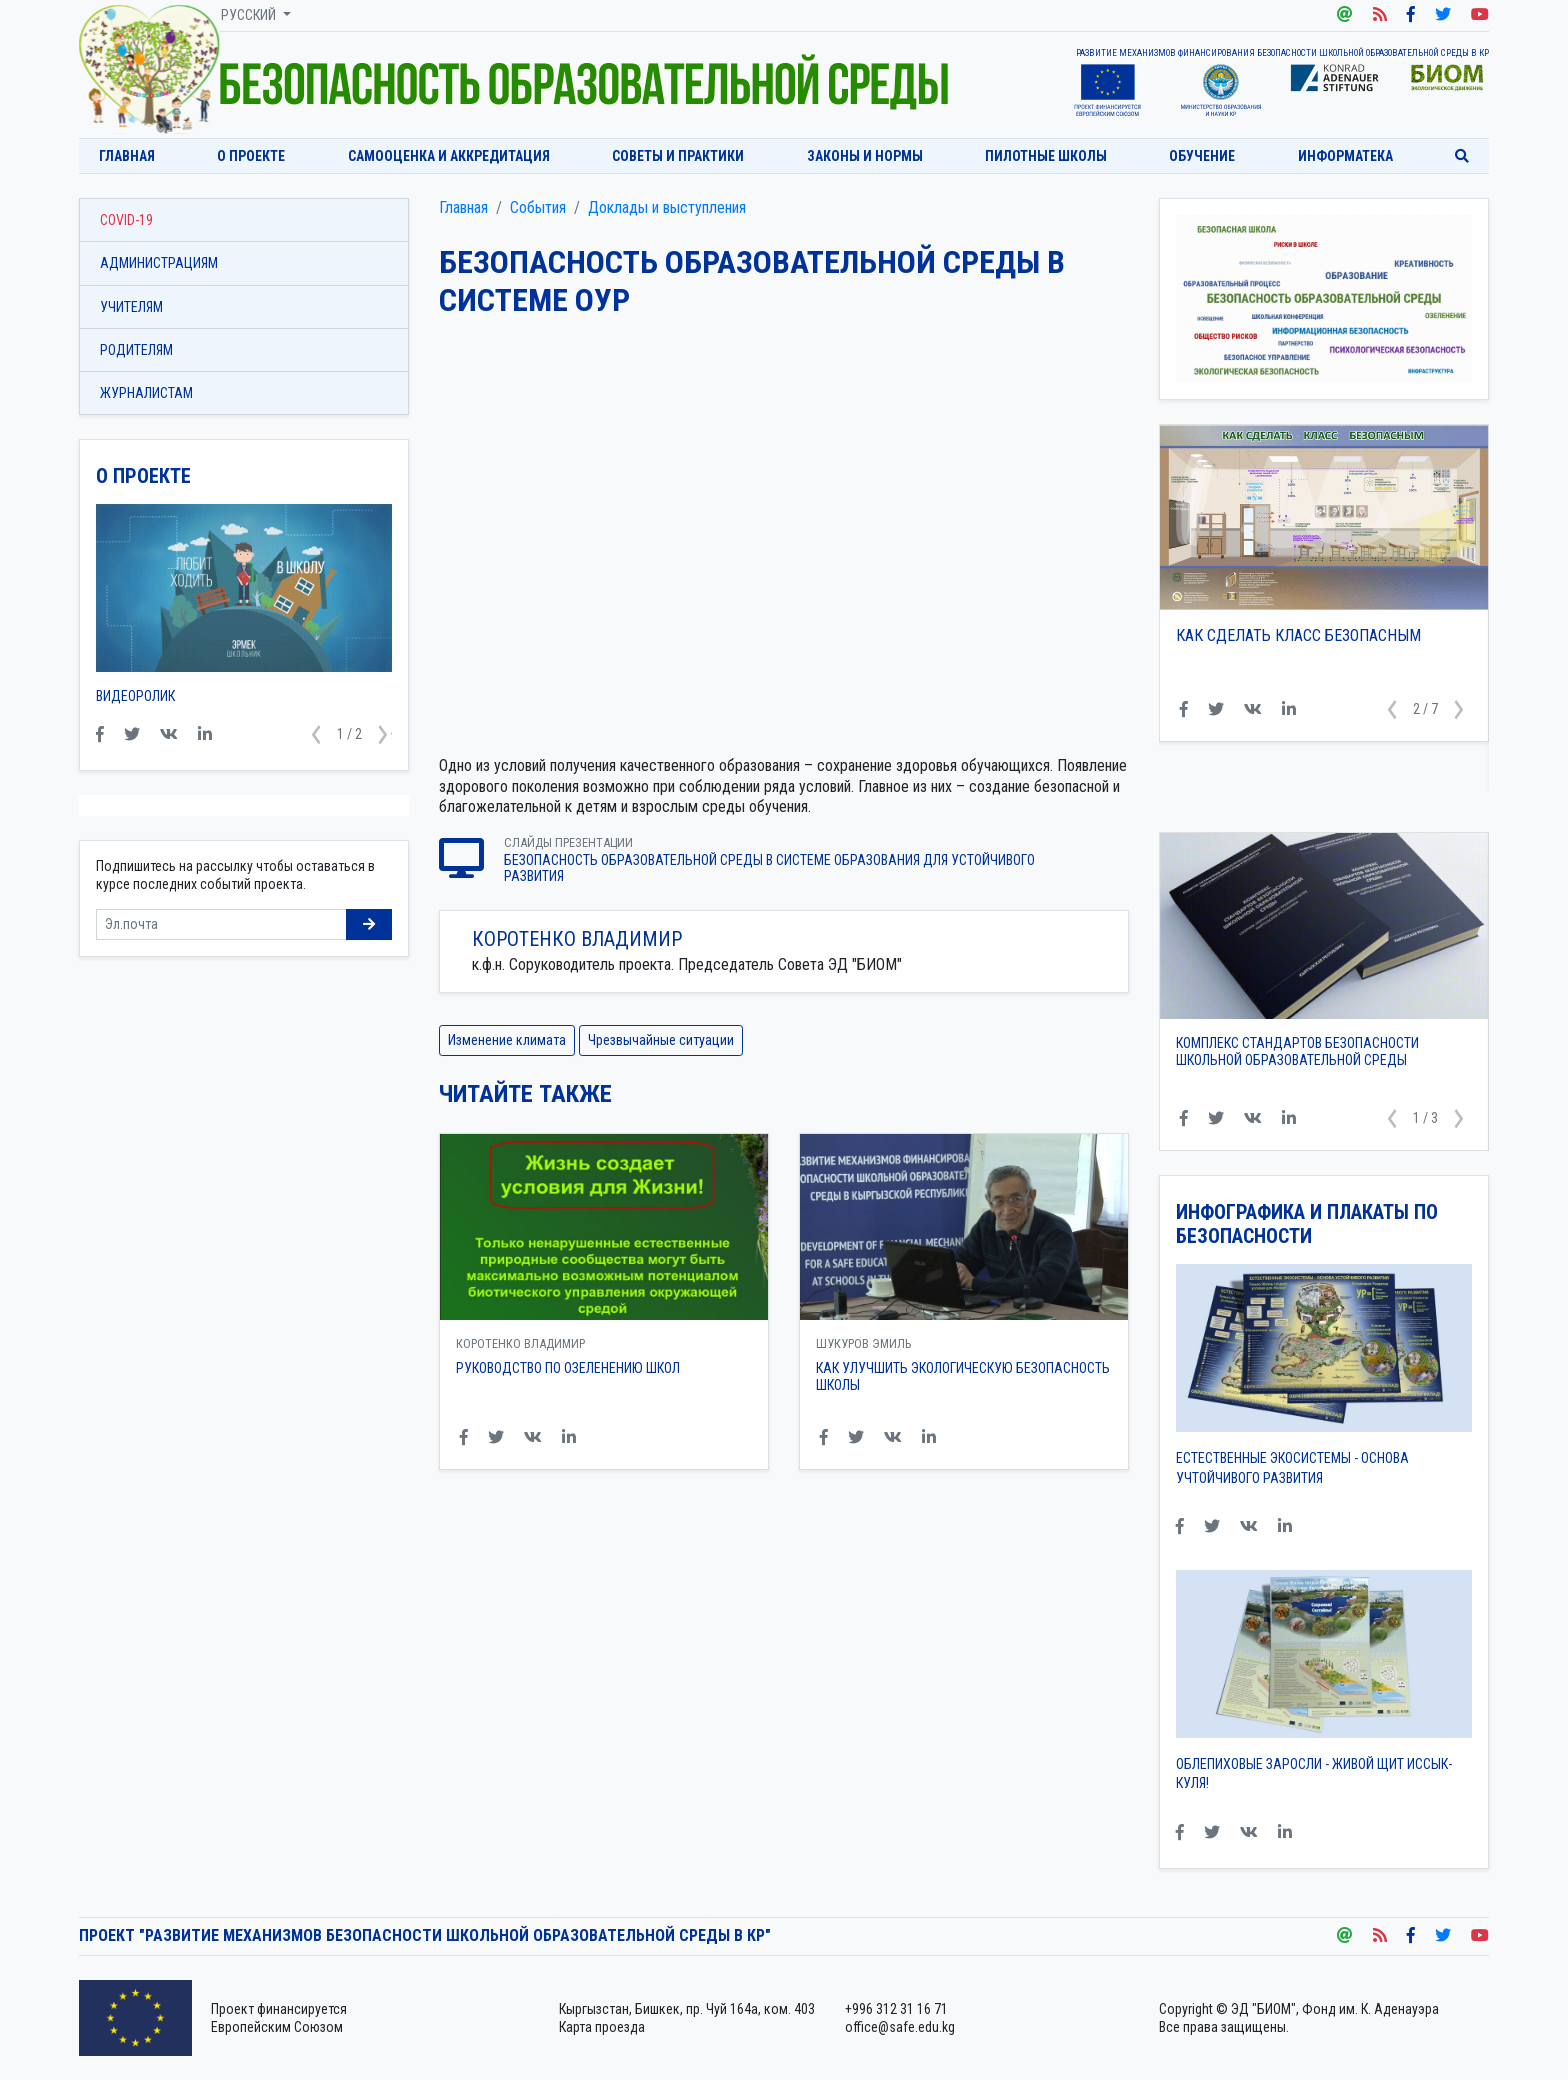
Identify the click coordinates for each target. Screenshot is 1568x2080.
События (538, 207)
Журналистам (146, 393)
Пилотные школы (1046, 156)
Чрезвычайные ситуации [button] (661, 1040)
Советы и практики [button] (678, 156)
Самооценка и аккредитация (449, 156)
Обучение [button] (1202, 156)
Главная (127, 156)
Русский (250, 15)
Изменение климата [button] (507, 1040)
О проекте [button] (251, 156)
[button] (1392, 710)
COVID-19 (126, 220)
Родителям (136, 350)
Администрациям (159, 263)
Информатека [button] (1345, 156)
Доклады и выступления (667, 207)
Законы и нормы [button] (865, 156)
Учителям (131, 307)
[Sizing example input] (221, 924)
